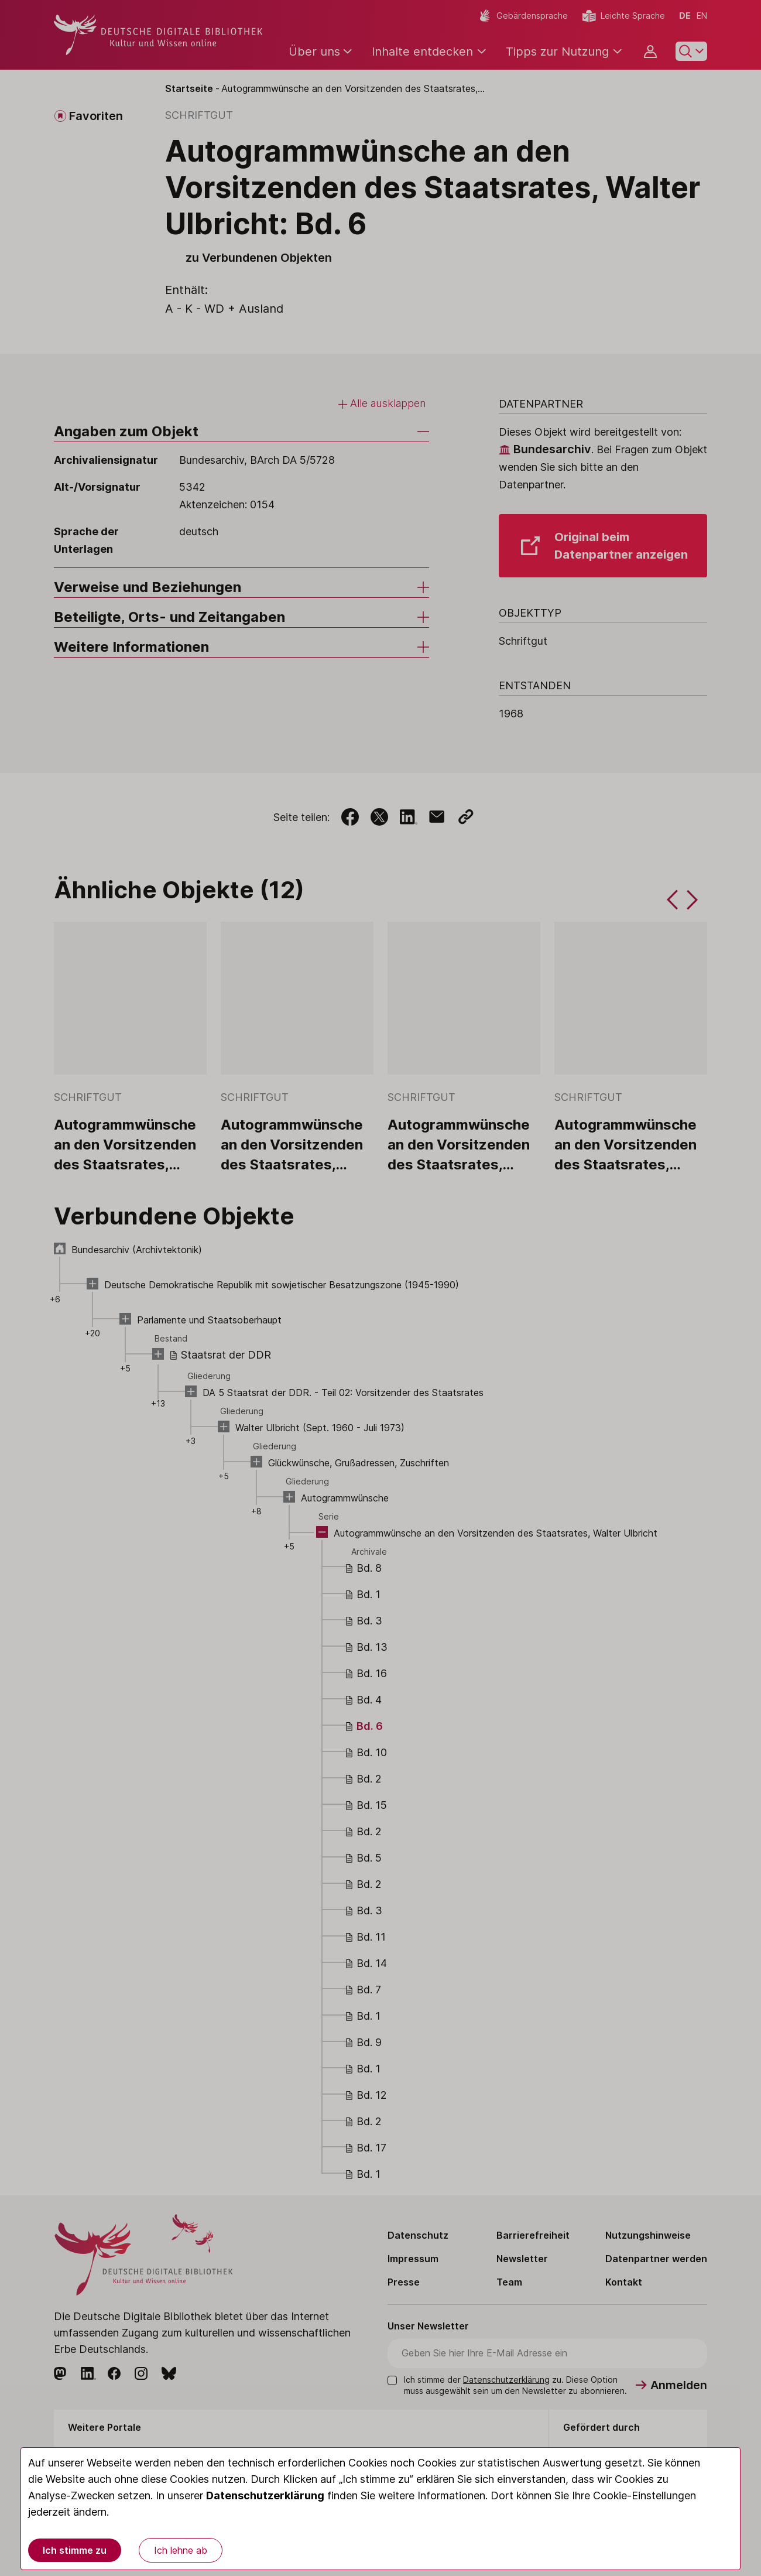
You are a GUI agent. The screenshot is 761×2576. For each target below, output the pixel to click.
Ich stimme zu (75, 2550)
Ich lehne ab (180, 2550)
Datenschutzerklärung (265, 2495)
